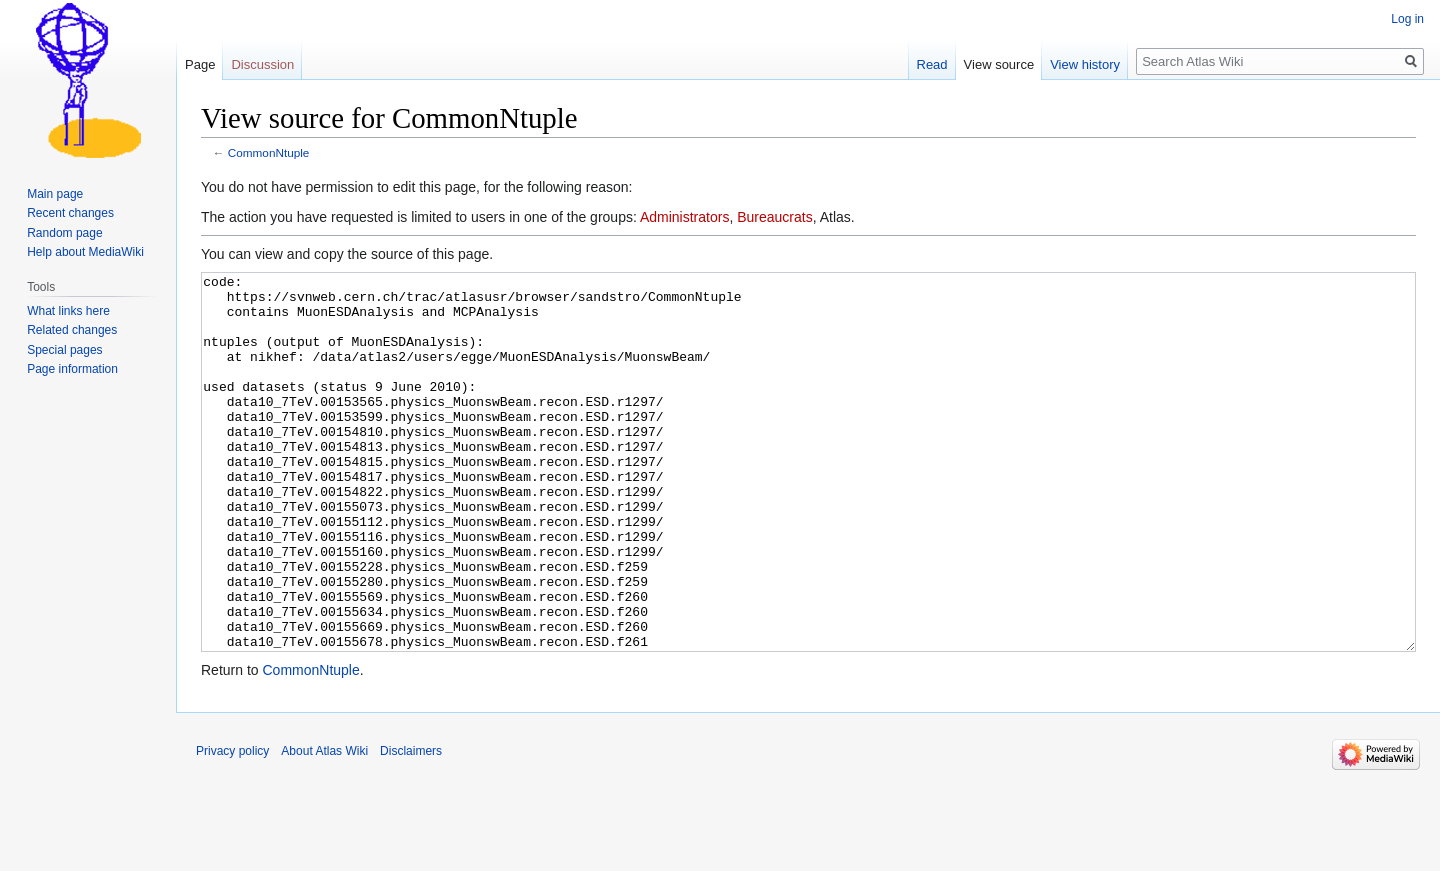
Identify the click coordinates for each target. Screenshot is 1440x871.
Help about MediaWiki (85, 252)
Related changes (72, 330)
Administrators (684, 217)
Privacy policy (232, 826)
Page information (72, 369)
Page (200, 64)
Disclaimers (411, 826)
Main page (55, 194)
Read (932, 64)
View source (999, 64)
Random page (64, 233)
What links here (68, 311)
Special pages (64, 350)
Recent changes (70, 213)
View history (1085, 64)
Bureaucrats (774, 217)
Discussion (262, 64)
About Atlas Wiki (324, 826)
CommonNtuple (269, 152)
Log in (1407, 19)
